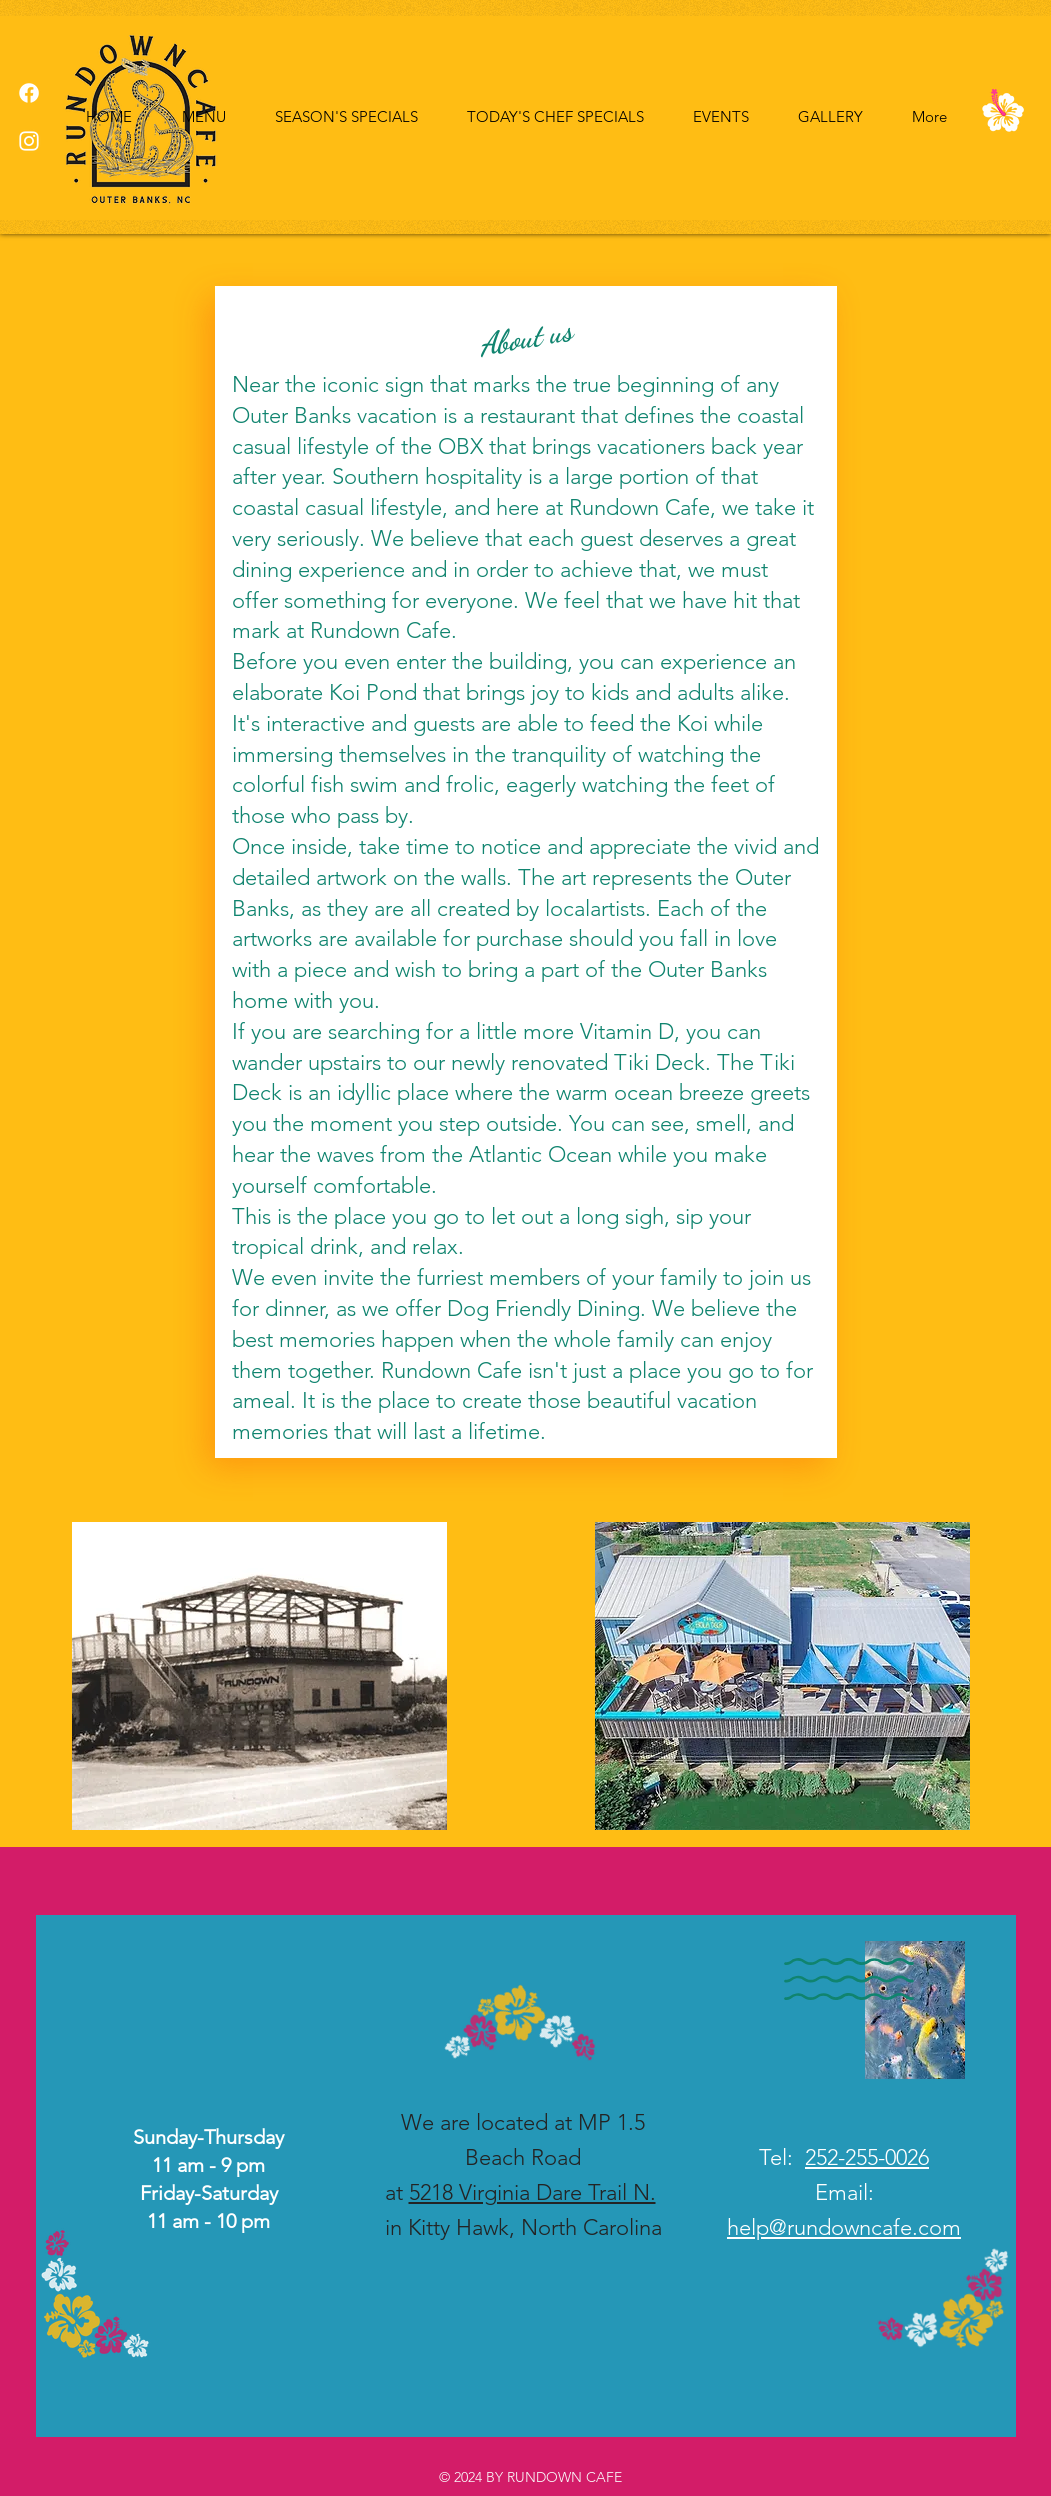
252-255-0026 (867, 2157)
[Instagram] (29, 141)
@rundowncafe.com (865, 2227)
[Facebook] (29, 93)
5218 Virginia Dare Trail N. (532, 2192)
